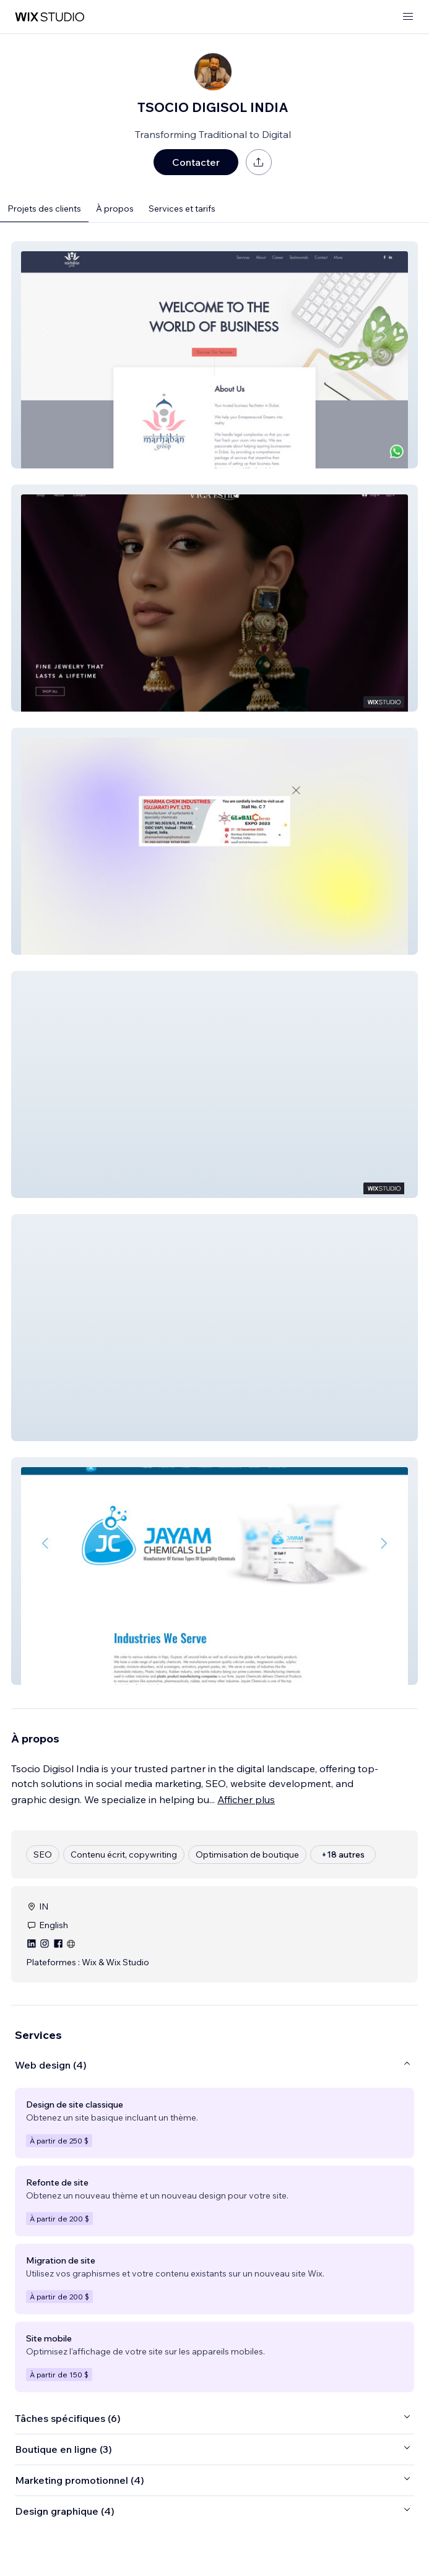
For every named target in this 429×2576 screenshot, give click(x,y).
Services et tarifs (182, 208)
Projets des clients (44, 208)
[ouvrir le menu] (408, 17)
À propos (115, 208)
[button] (214, 354)
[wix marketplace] (49, 17)
